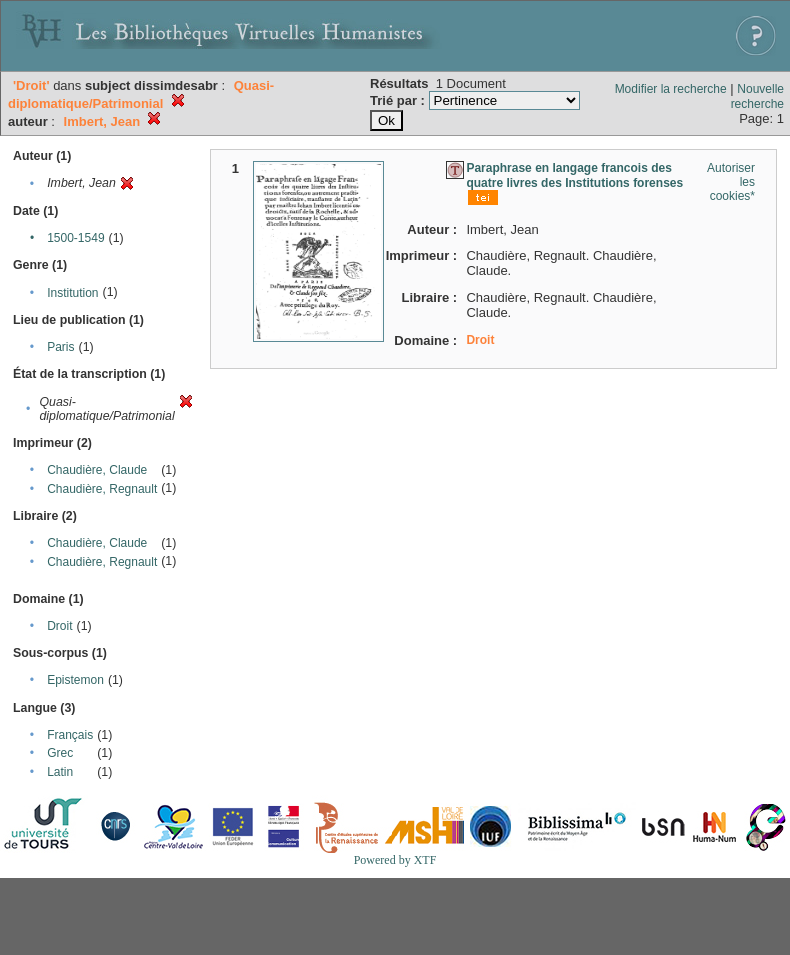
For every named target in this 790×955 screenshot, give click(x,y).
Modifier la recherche (671, 89)
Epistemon (75, 680)
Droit (59, 626)
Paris (60, 347)
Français (70, 735)
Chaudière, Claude (97, 470)
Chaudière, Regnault (102, 489)
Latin (60, 772)
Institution (72, 293)
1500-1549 (75, 238)
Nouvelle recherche (757, 96)
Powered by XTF (395, 860)
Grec (60, 753)
